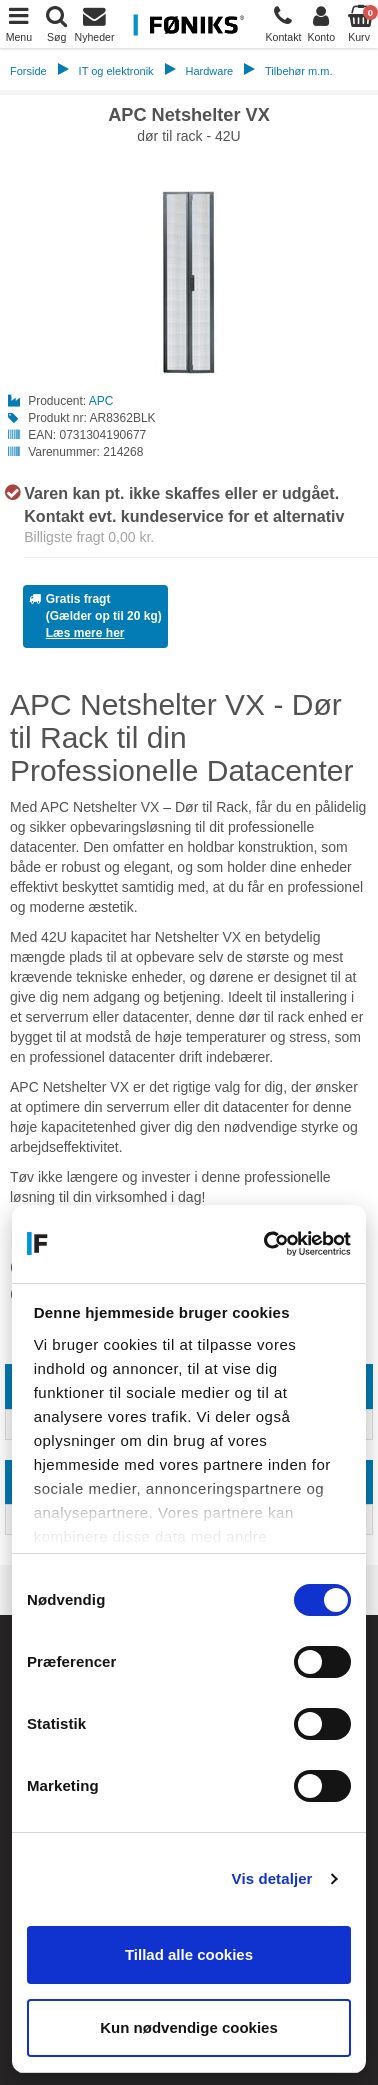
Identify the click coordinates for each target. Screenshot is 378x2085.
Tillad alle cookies (189, 1954)
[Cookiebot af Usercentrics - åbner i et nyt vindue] (267, 1244)
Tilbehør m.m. (298, 71)
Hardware (209, 71)
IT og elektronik (116, 71)
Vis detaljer (272, 1878)
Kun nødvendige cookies (189, 2027)
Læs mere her (85, 633)
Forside (28, 71)
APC (101, 401)
